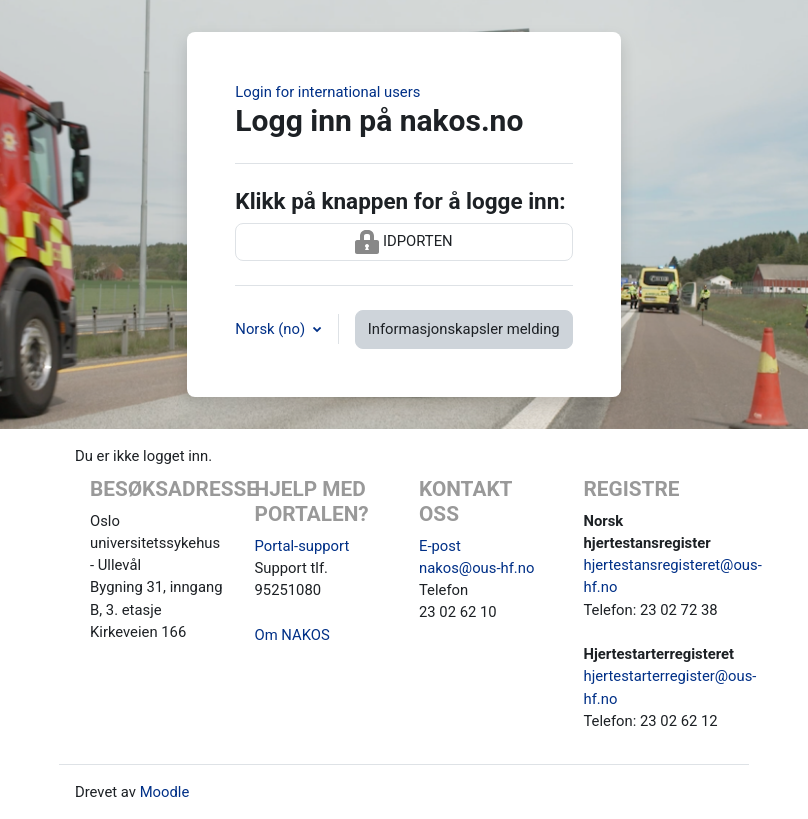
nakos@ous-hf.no (476, 568)
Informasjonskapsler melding (464, 329)
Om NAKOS (292, 635)
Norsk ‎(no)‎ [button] (271, 329)
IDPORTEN (403, 242)
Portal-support (302, 546)
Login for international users (327, 92)
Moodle (165, 792)
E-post (440, 546)
